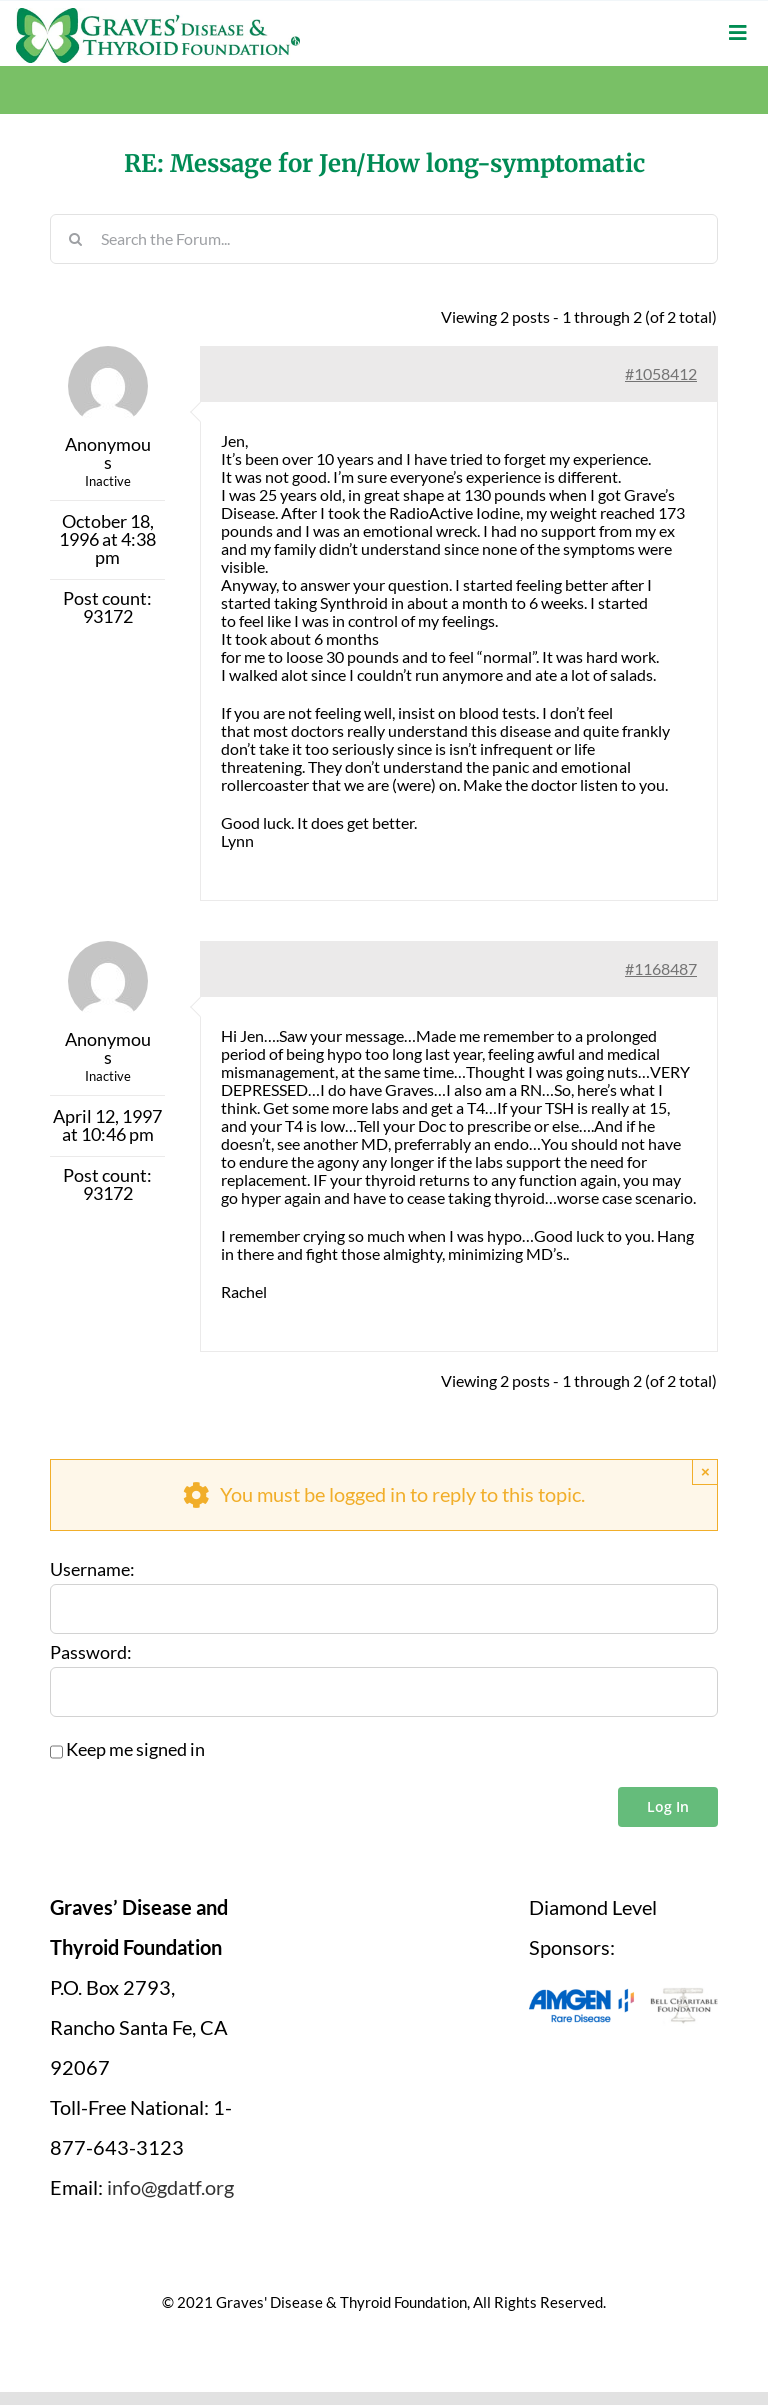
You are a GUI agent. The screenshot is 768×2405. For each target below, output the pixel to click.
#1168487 (661, 968)
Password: (91, 1653)
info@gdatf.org (170, 2187)
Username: (92, 1570)
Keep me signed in (135, 1750)
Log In (668, 1806)
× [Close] (705, 1471)
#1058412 (661, 373)
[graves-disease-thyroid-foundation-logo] (158, 15)
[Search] (75, 239)
